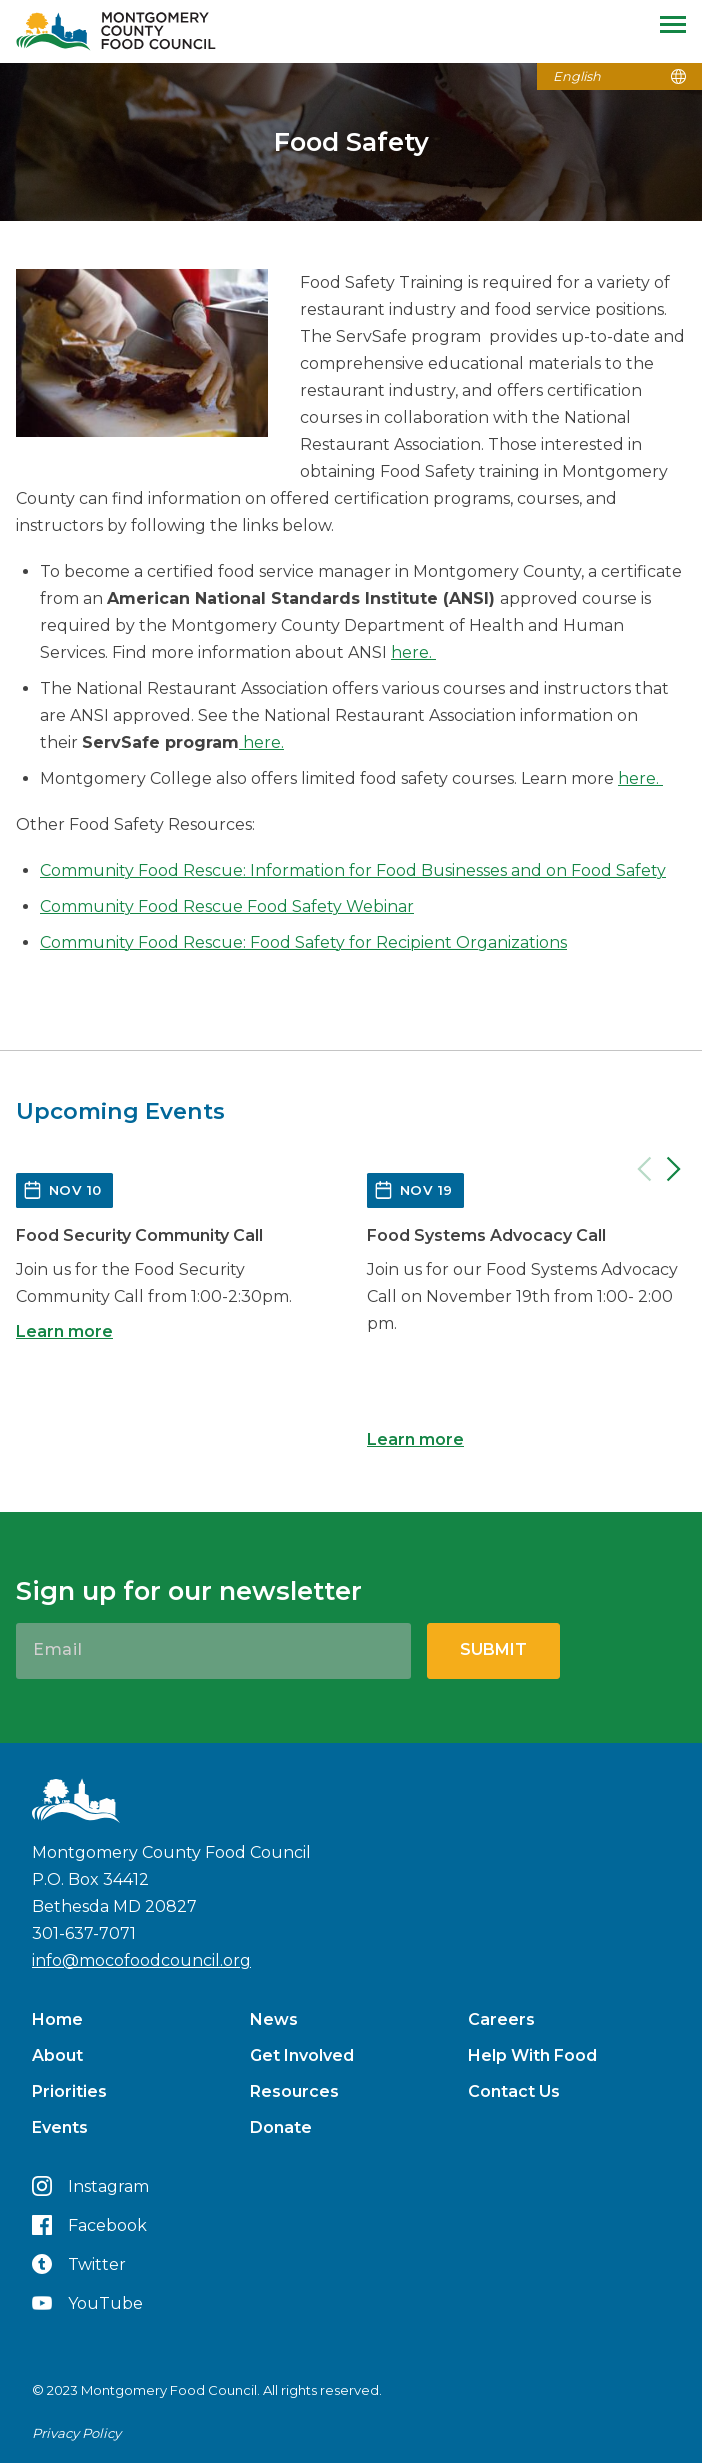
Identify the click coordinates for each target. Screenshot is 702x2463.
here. (413, 652)
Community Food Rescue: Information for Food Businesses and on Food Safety (353, 870)
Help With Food (532, 2055)
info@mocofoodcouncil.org (141, 1960)
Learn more (64, 1331)
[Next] (674, 1169)
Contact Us (514, 2091)
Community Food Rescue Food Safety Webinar (227, 906)
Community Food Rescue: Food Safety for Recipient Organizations (303, 942)
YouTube (87, 2303)
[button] (351, 988)
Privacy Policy (76, 2433)
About (57, 2055)
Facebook (89, 2225)
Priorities (69, 2091)
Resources (294, 2091)
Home (57, 2019)
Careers (501, 2019)
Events (60, 2127)
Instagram (90, 2186)
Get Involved (302, 2055)
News (274, 2019)
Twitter (79, 2264)
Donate (281, 2127)
